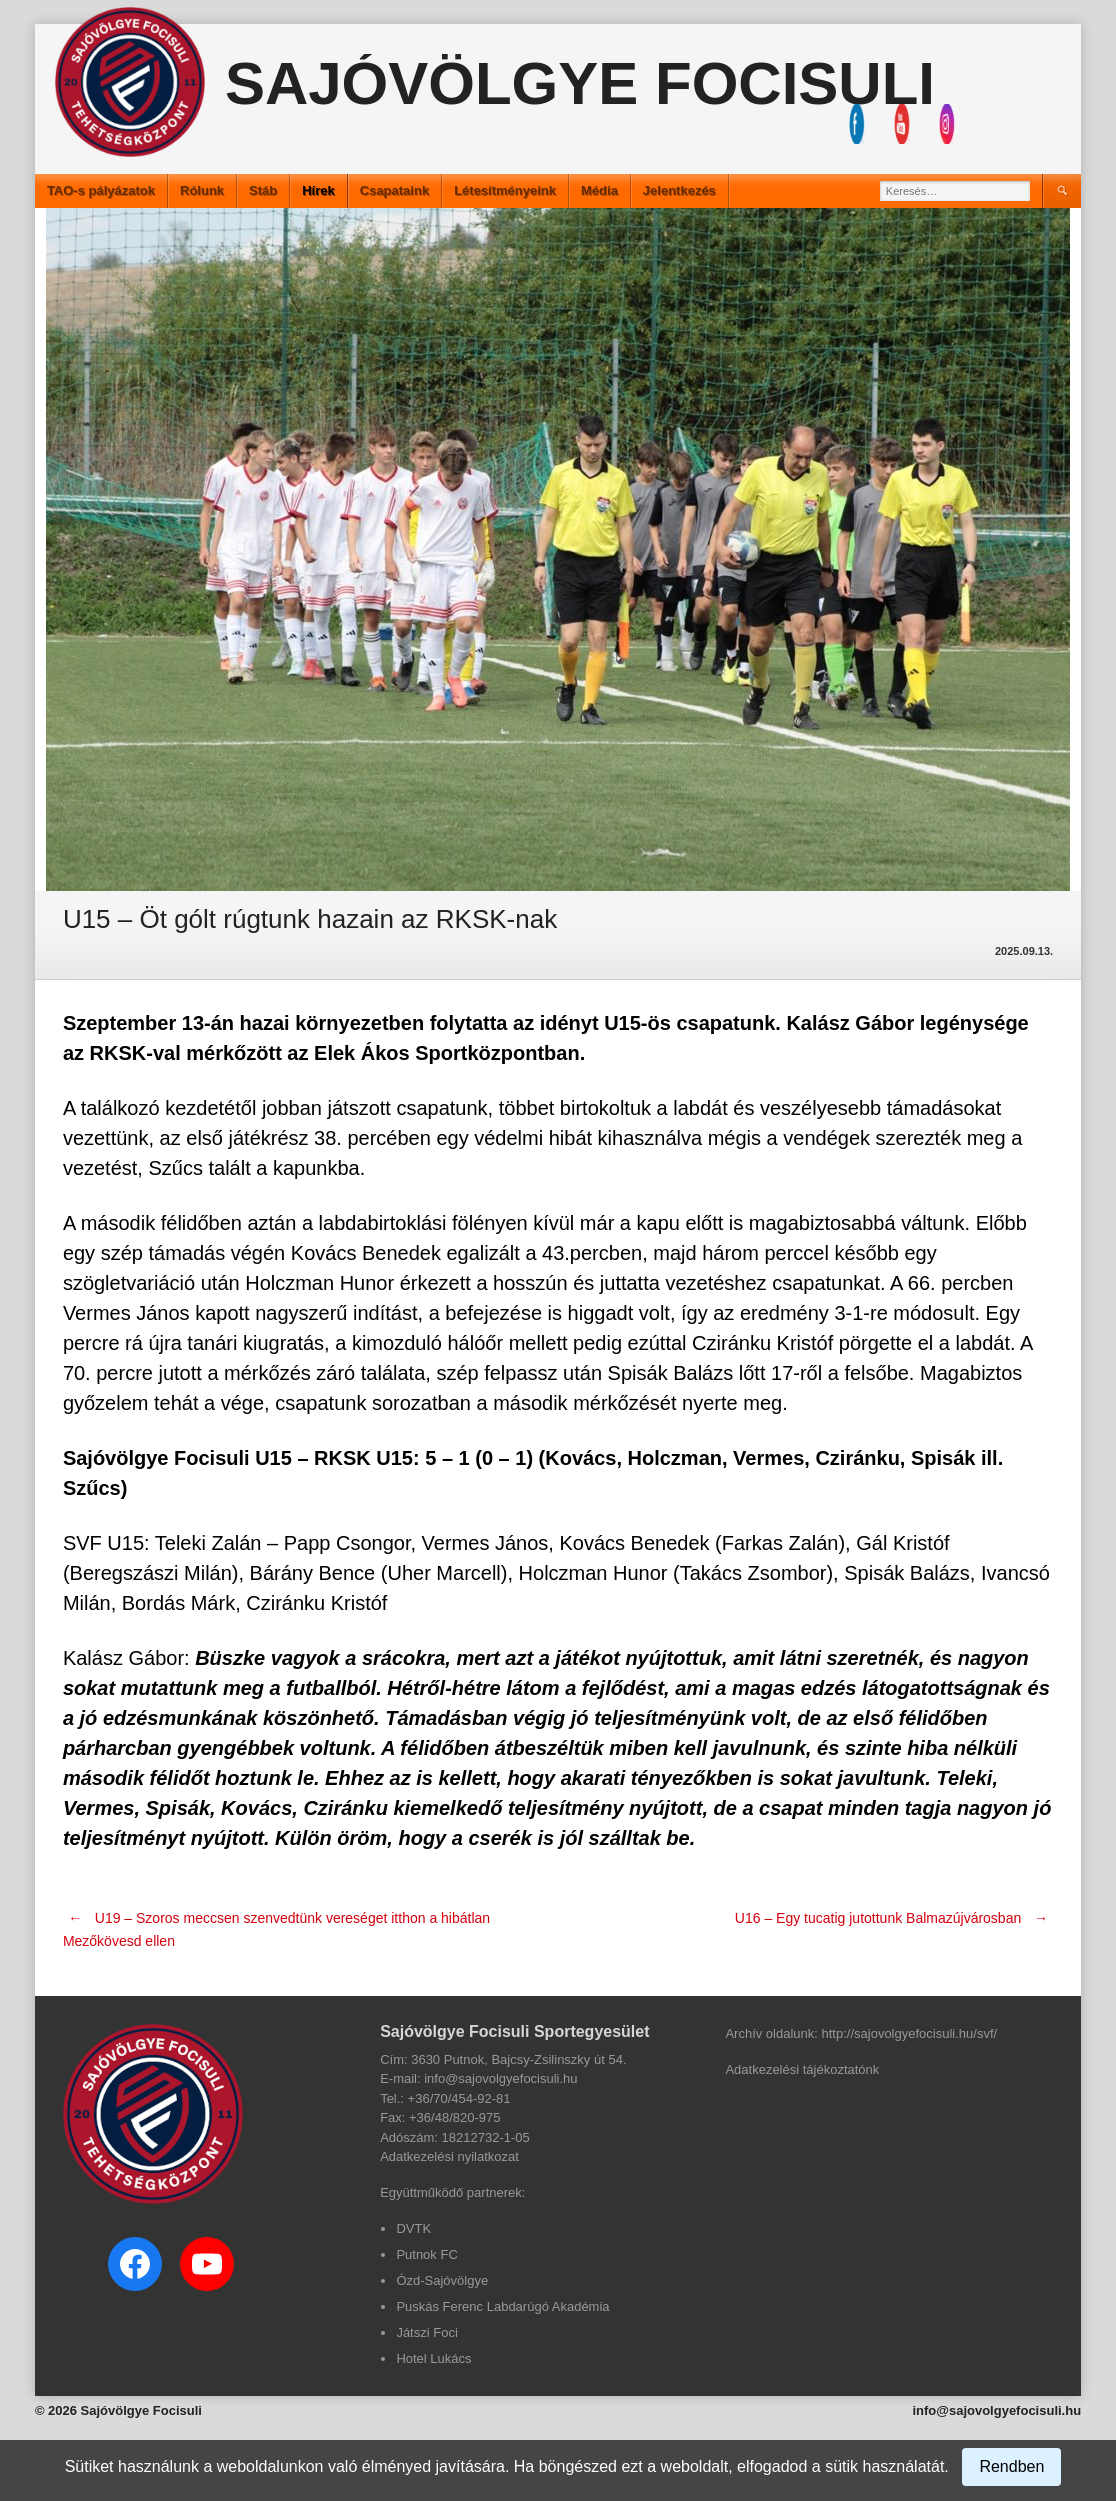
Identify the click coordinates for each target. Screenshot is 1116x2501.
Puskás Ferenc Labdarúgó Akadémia (502, 2306)
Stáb (263, 190)
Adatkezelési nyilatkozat (449, 2156)
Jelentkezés (679, 190)
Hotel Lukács (433, 2358)
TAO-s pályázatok (101, 190)
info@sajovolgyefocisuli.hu (996, 2410)
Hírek (318, 190)
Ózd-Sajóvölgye (442, 2280)
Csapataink (394, 190)
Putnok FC (426, 2254)
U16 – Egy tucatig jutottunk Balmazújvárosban (894, 1918)
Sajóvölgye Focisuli (580, 83)
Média (599, 190)
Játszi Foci (426, 2332)
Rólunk (202, 190)
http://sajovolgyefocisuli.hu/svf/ (910, 2033)
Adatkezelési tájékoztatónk (802, 2069)
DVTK (413, 2228)
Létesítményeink (505, 190)
